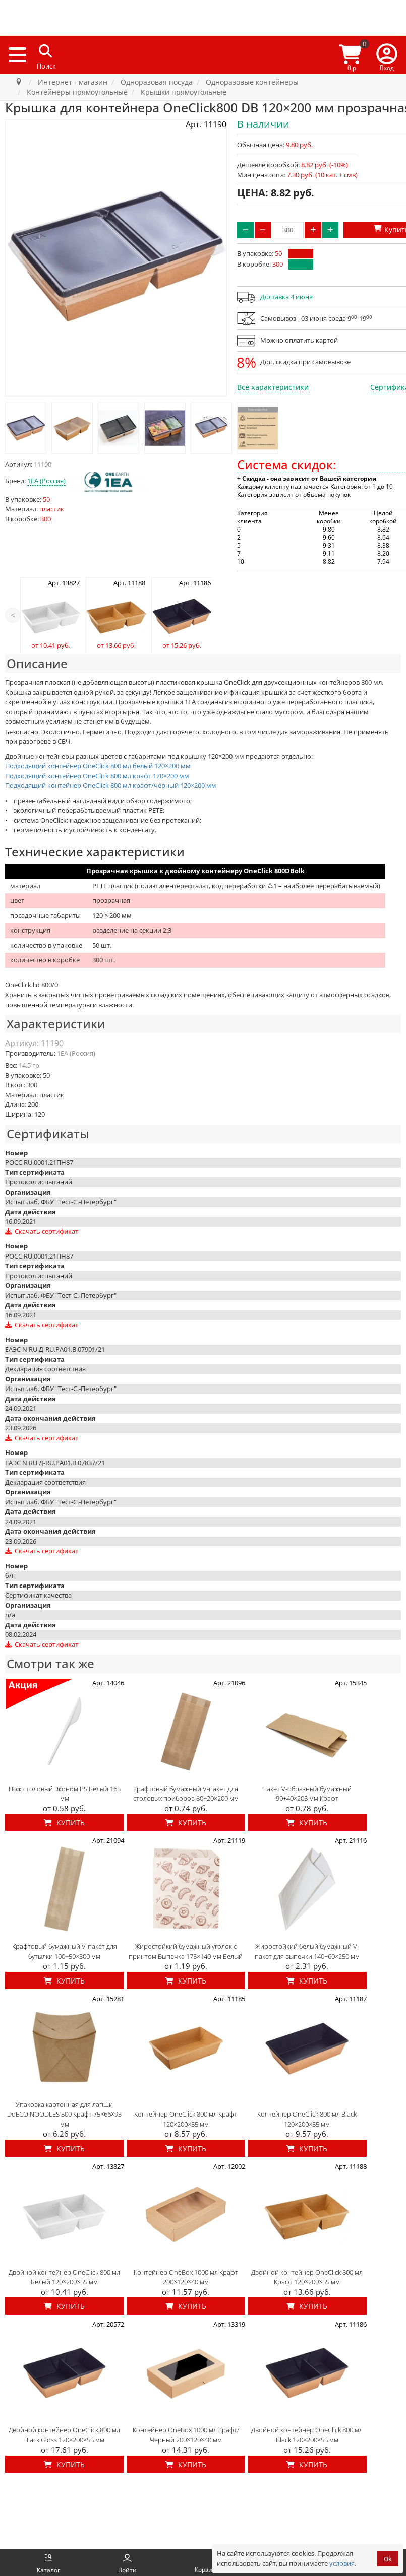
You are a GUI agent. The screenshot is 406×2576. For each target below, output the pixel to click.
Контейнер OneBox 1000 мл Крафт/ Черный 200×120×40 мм (186, 2435)
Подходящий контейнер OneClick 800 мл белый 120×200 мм (98, 765)
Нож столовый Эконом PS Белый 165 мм (65, 1793)
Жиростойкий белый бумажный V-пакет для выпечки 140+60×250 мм (307, 1951)
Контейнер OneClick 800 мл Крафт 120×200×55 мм (185, 2119)
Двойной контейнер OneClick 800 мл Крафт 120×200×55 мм (307, 2277)
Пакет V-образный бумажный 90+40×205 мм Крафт (307, 1793)
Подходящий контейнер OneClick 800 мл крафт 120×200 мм (97, 775)
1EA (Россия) (46, 480)
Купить (64, 1822)
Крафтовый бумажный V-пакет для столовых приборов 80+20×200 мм (186, 1793)
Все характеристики (273, 387)
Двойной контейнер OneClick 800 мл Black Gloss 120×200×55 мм (64, 2435)
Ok (388, 2559)
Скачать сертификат (41, 1231)
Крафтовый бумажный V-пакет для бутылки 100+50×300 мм (64, 1951)
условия (342, 2563)
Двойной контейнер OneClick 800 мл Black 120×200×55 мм (307, 2435)
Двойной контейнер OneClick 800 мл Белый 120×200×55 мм (64, 2277)
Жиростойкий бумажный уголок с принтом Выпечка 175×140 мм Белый (186, 1951)
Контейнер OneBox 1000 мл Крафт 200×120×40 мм (186, 2277)
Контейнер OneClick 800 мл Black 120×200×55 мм (307, 2119)
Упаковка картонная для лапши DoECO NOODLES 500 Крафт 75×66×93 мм (64, 2114)
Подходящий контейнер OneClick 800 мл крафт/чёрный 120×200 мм (110, 785)
